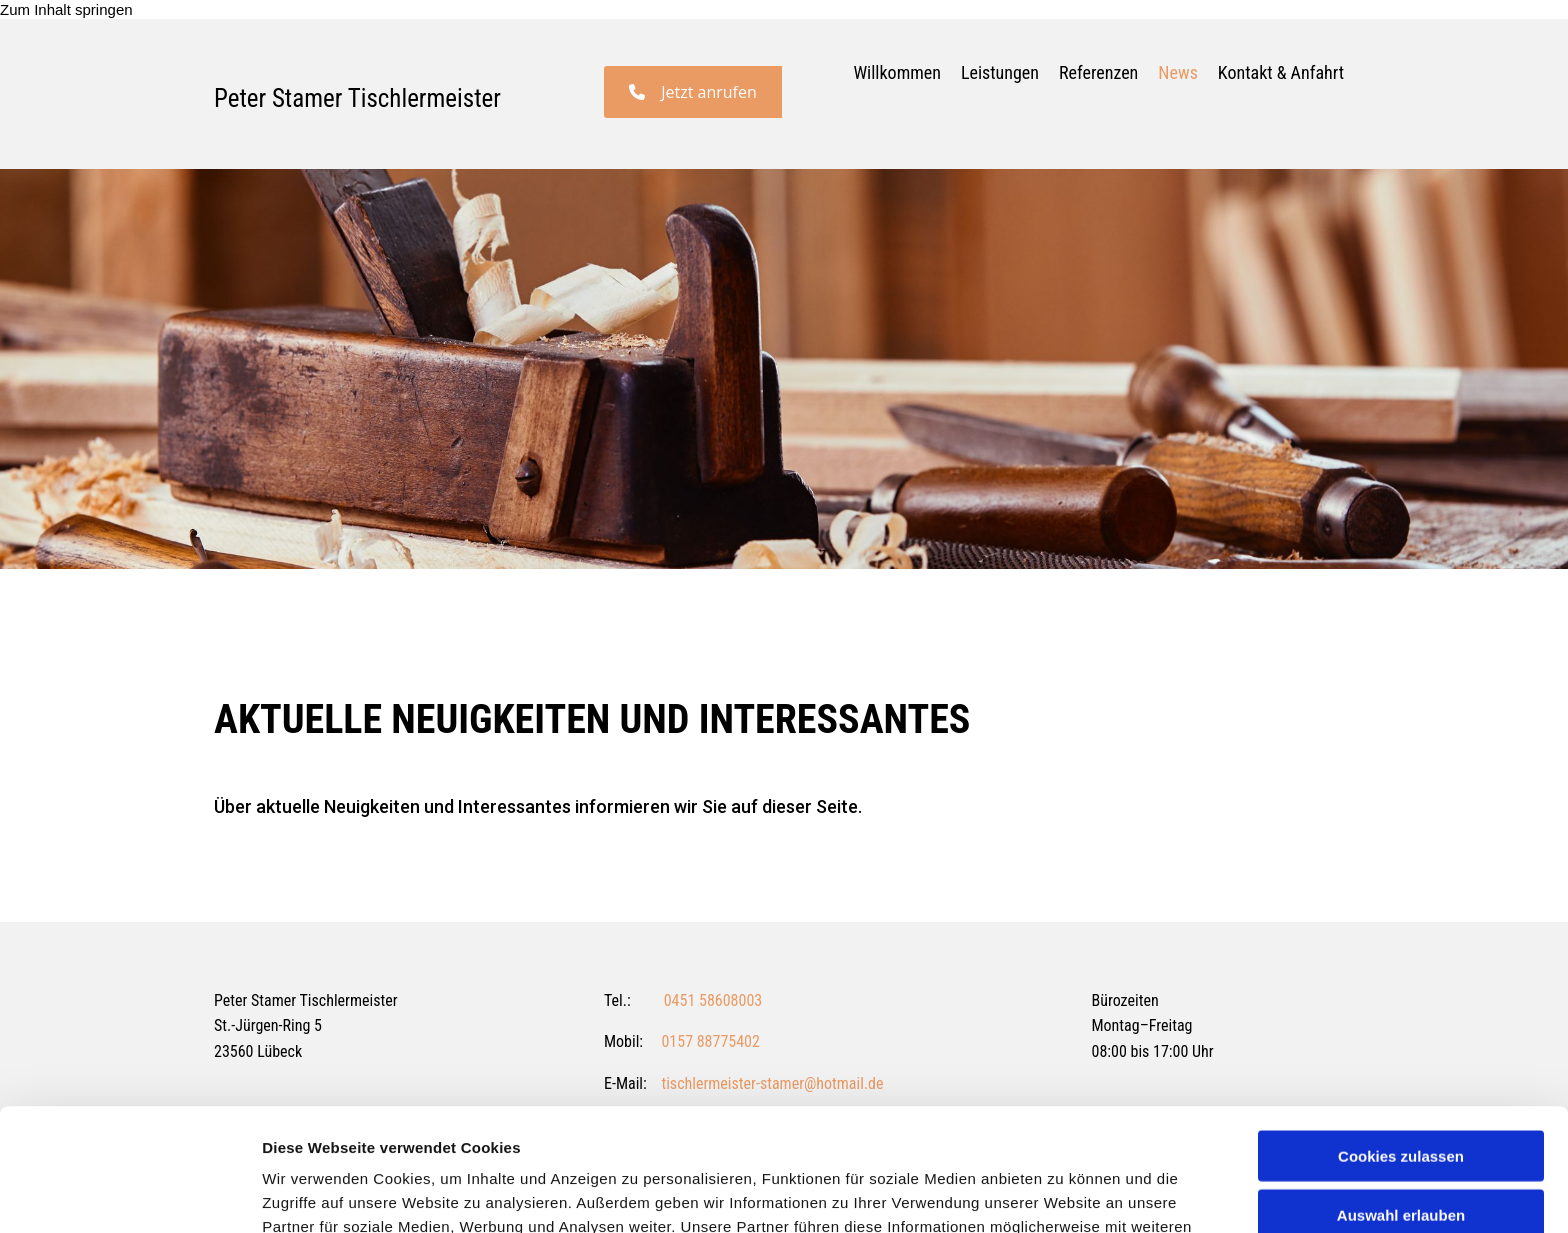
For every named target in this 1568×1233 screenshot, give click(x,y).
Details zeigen (1063, 1193)
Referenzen (1098, 72)
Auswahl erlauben (1401, 1092)
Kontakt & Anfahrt (1281, 72)
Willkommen (897, 72)
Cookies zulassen (1401, 1033)
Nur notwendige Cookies (1401, 1150)
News (1178, 72)
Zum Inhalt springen (66, 9)
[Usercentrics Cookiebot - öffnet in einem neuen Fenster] (129, 1194)
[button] (693, 92)
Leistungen (1000, 72)
